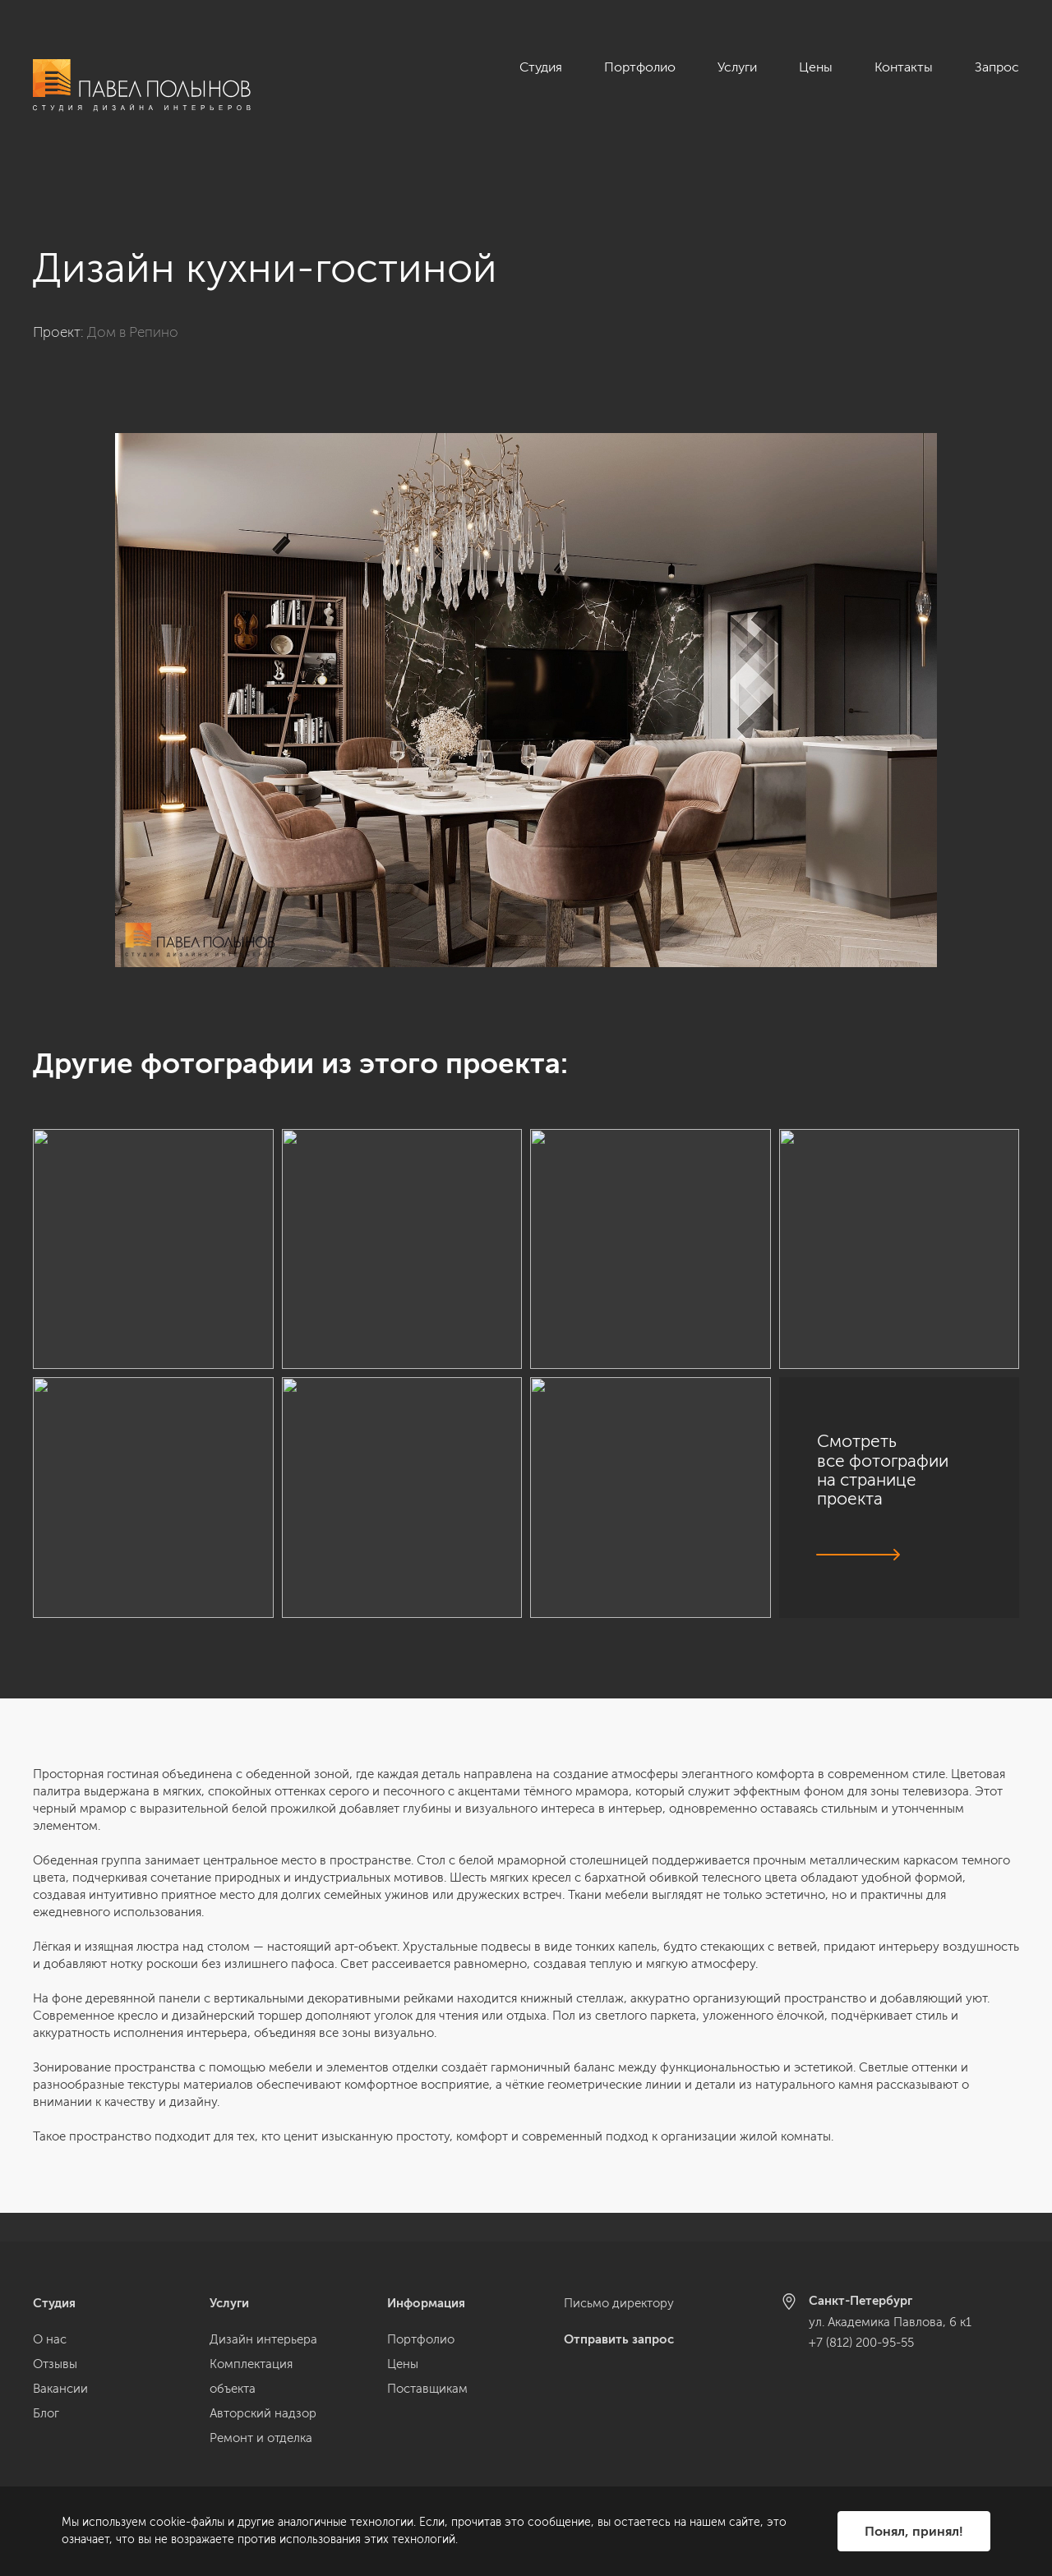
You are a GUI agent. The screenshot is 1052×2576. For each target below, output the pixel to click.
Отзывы (55, 2364)
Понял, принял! (914, 2531)
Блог (46, 2413)
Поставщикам (427, 2388)
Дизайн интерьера (263, 2339)
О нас (50, 2339)
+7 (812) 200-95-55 (861, 2342)
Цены (816, 67)
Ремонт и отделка (261, 2438)
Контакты (903, 67)
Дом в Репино (132, 303)
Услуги (737, 67)
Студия (540, 67)
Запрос (997, 67)
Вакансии (60, 2388)
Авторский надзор (263, 2413)
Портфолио (640, 67)
